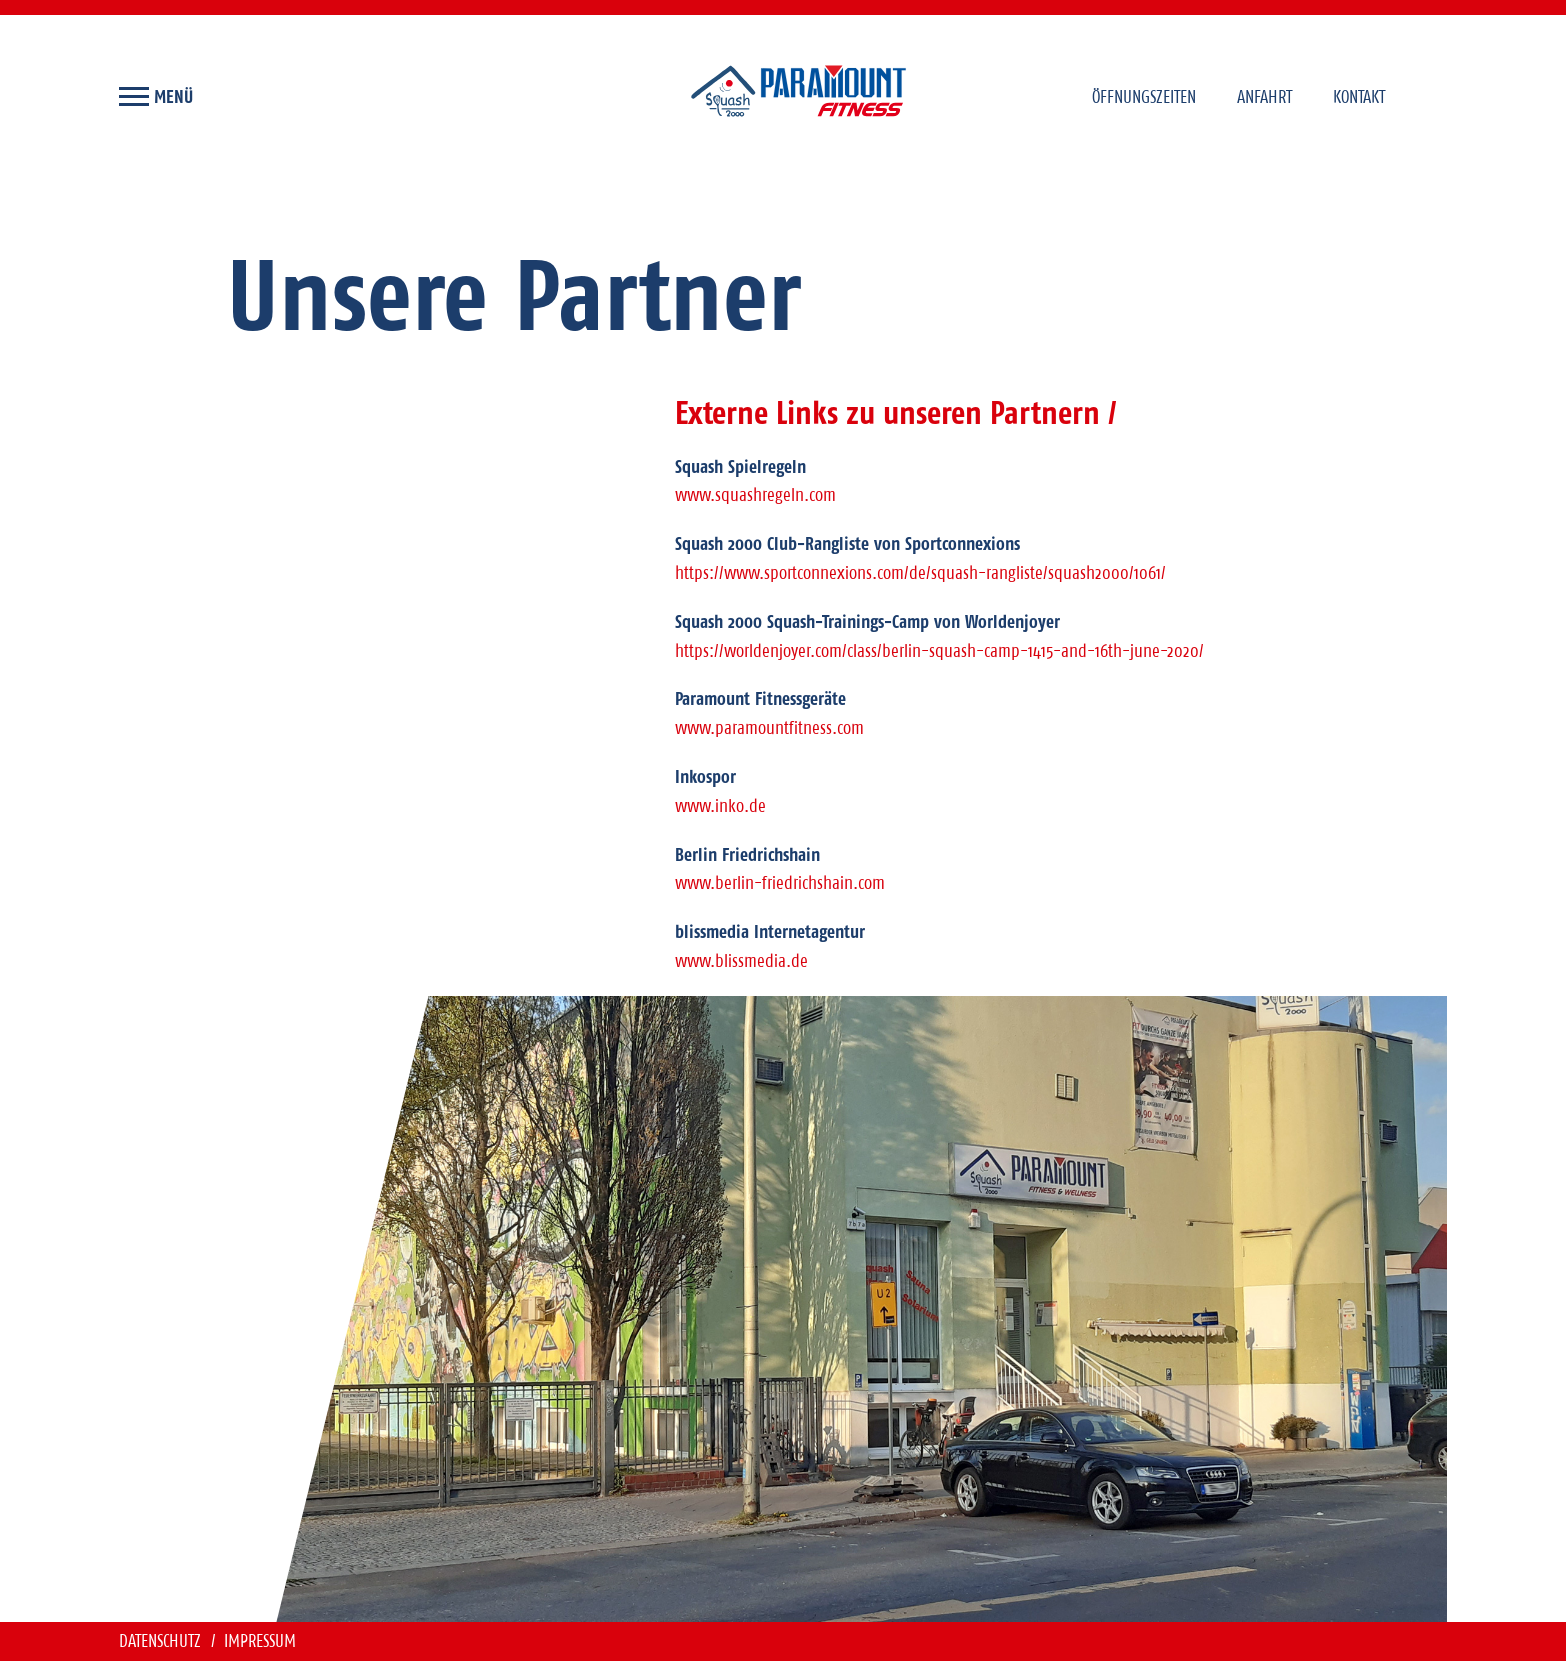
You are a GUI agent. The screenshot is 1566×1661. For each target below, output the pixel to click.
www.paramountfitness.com (769, 727)
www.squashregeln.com (755, 494)
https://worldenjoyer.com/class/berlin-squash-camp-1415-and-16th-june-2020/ (939, 650)
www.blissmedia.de (741, 960)
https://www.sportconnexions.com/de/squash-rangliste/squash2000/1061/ (920, 572)
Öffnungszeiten (1144, 96)
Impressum (260, 1640)
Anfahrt (1264, 96)
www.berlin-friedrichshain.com (780, 882)
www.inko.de (720, 805)
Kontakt (1359, 96)
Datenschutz (162, 1640)
